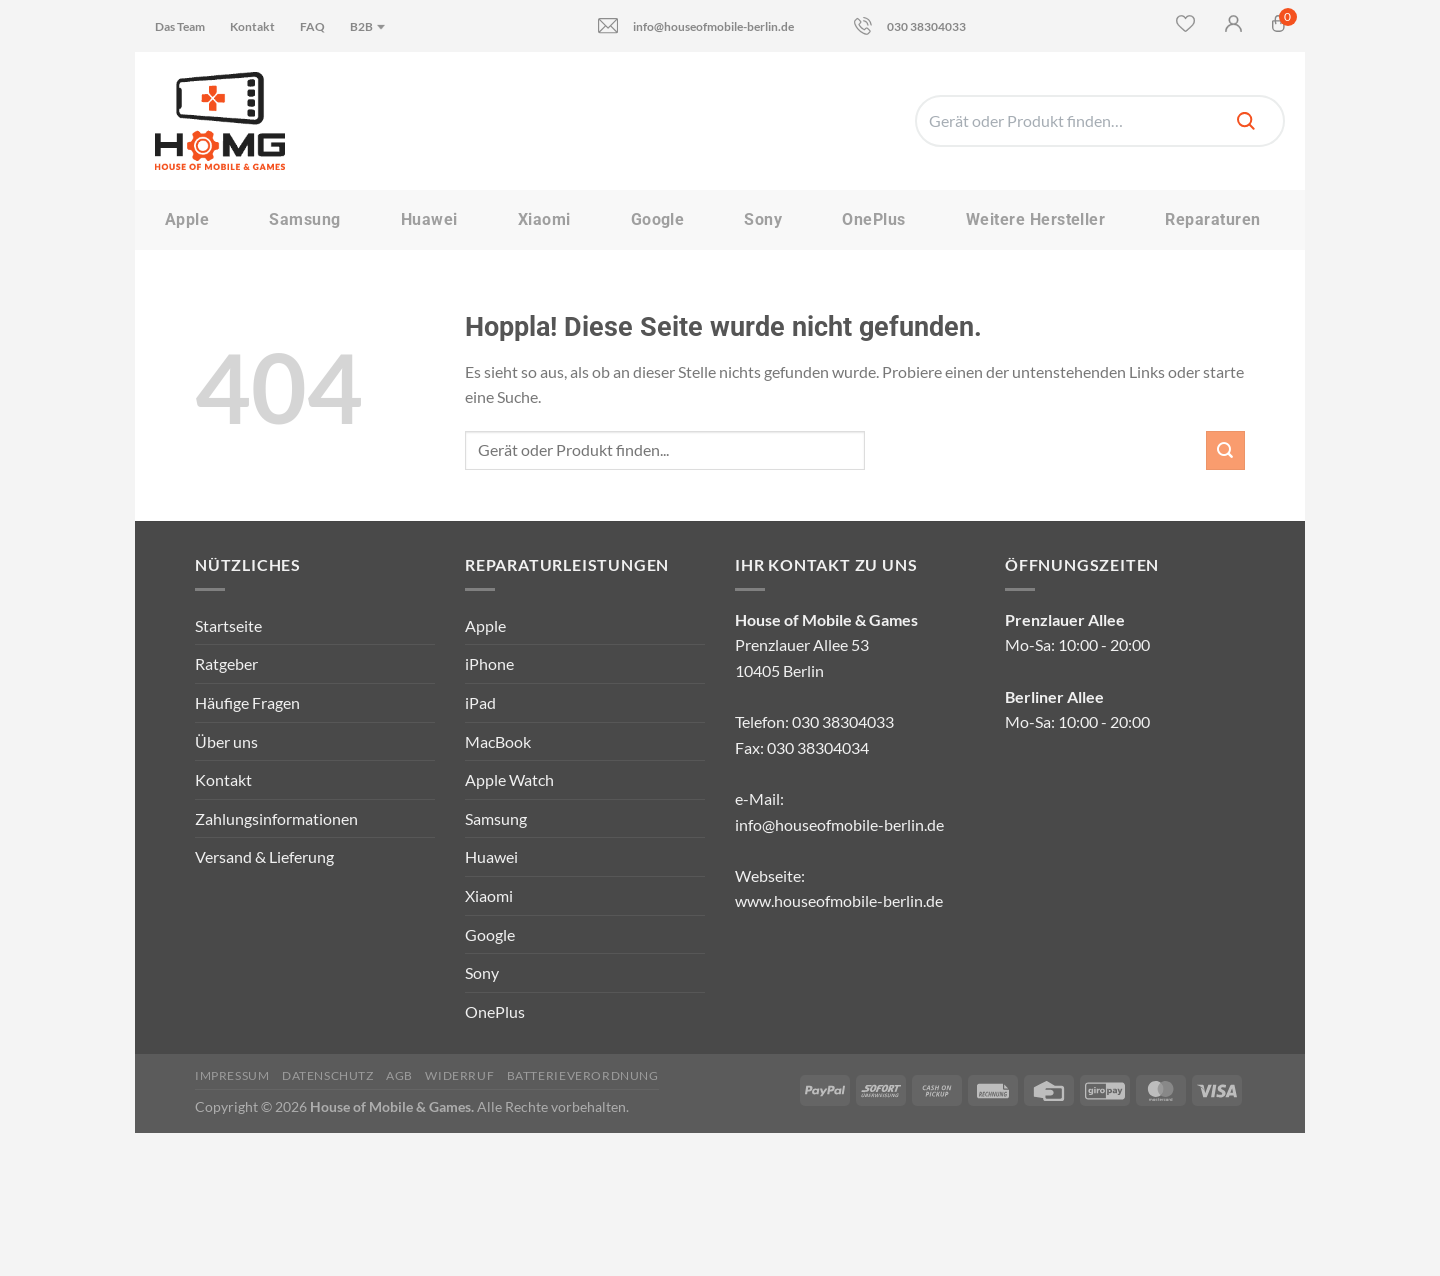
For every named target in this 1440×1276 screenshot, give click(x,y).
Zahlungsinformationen (276, 818)
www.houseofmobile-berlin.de (839, 900)
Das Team (180, 26)
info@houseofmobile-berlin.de (696, 25)
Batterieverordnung (583, 1075)
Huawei (429, 219)
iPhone (489, 663)
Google (658, 219)
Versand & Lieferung (264, 856)
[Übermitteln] (1225, 450)
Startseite (228, 625)
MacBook (498, 741)
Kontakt (252, 26)
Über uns (226, 741)
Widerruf (459, 1075)
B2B (368, 26)
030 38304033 (910, 26)
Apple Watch (509, 779)
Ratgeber (226, 663)
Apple (187, 219)
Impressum (232, 1075)
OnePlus (873, 219)
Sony (763, 219)
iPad (480, 702)
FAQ (312, 26)
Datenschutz (328, 1075)
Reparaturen (1212, 219)
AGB (399, 1075)
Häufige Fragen (247, 702)
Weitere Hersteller (1036, 219)
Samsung (304, 219)
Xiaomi (544, 219)
